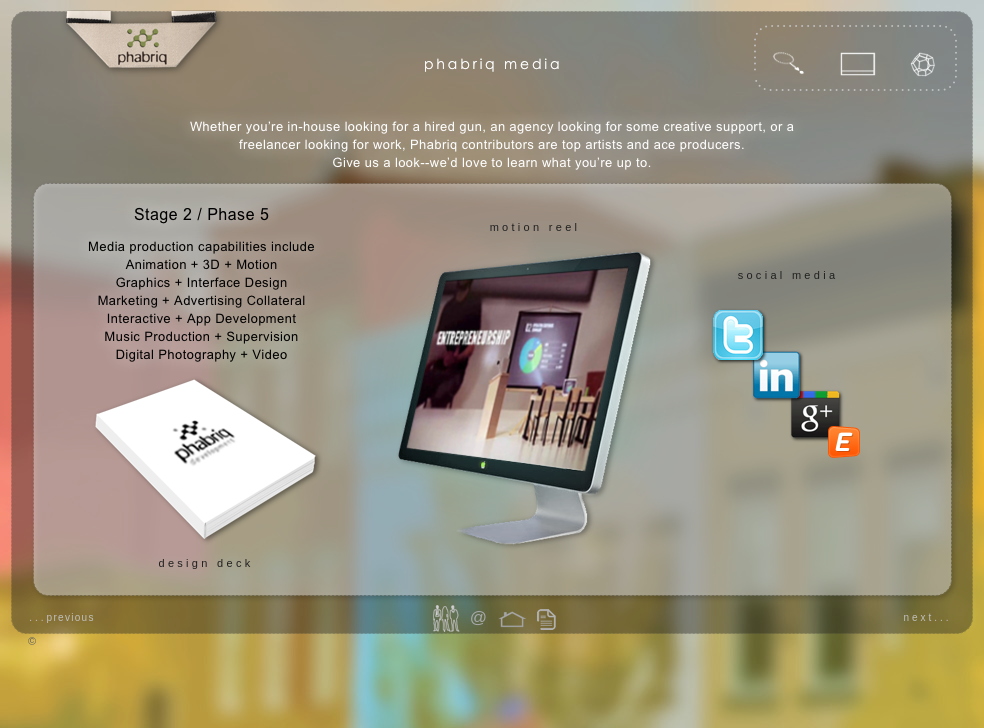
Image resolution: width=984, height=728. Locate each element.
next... (927, 617)
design (184, 563)
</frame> (846, 463)
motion (516, 227)
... (62, 617)
